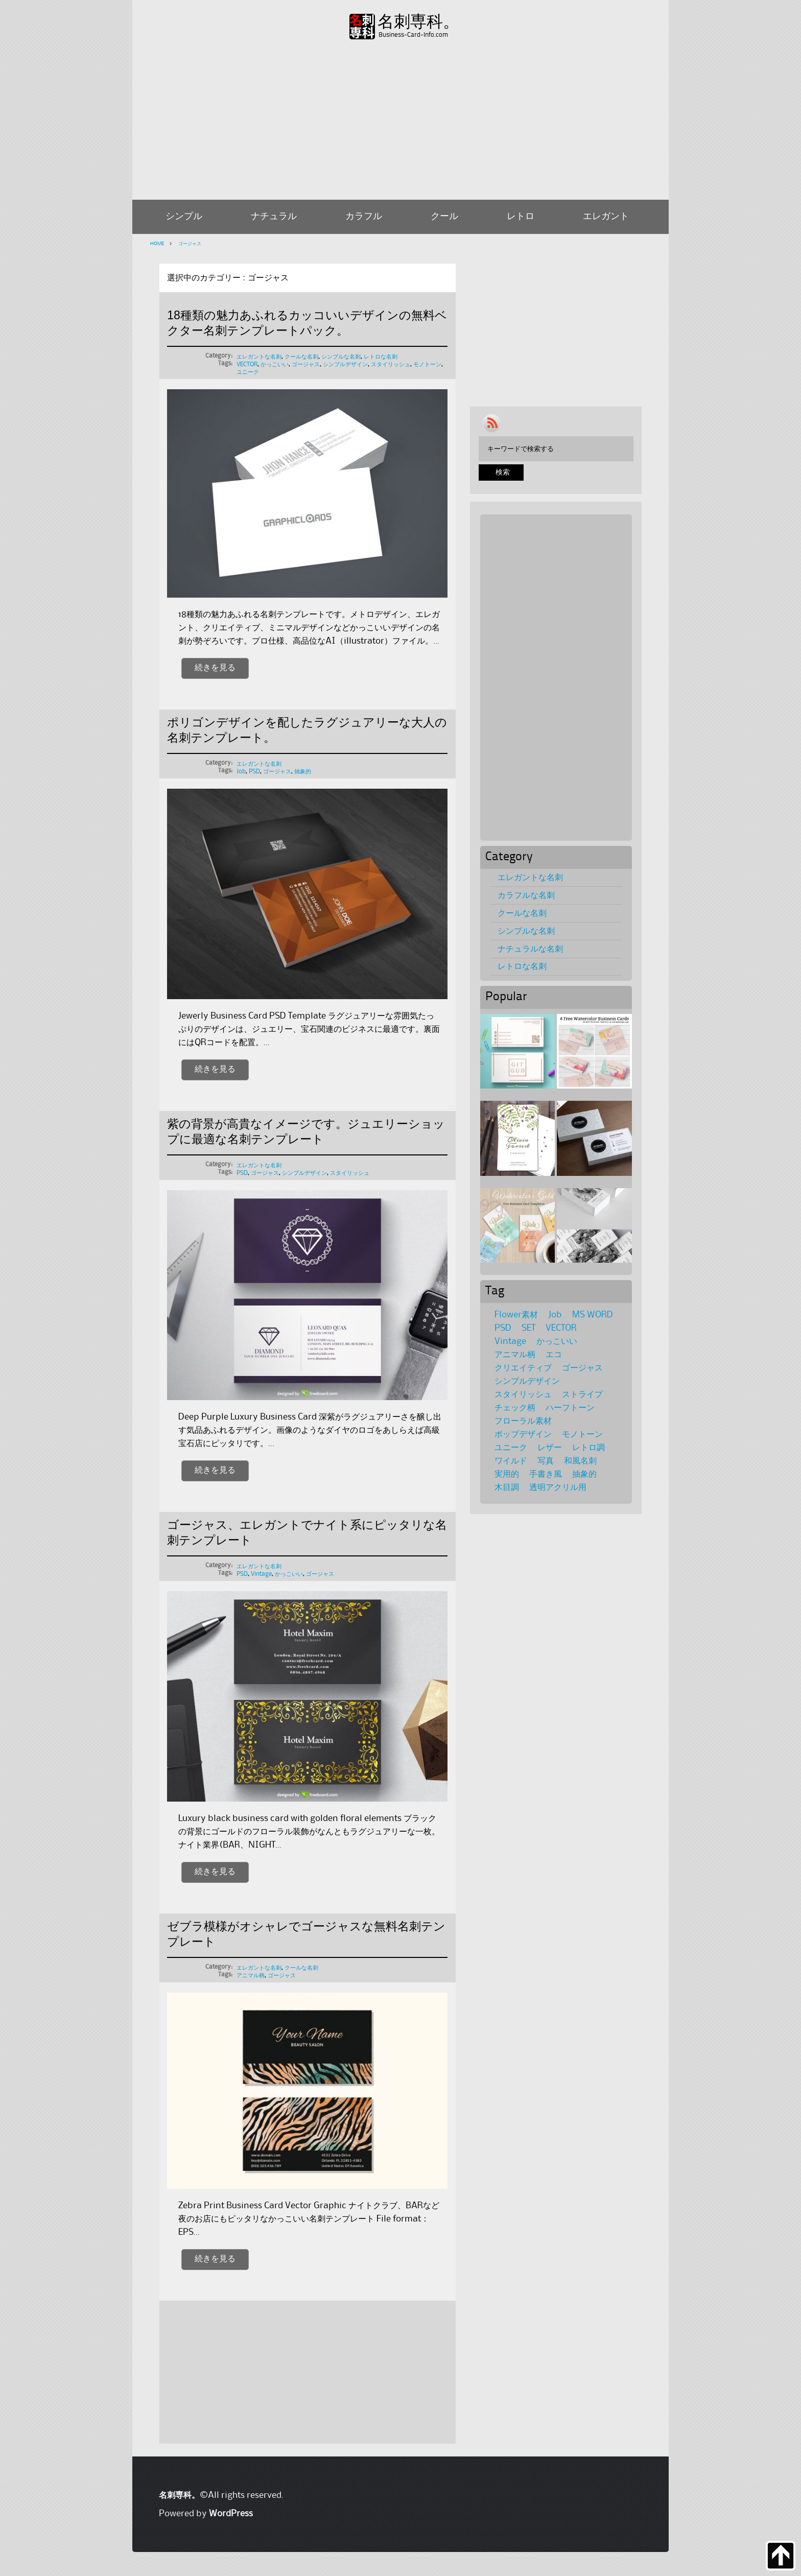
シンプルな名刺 (341, 357)
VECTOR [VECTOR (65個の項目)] (561, 1328)
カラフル (363, 216)
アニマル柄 (251, 1975)
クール (444, 216)
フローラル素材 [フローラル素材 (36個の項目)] (523, 1421)
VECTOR (247, 364)
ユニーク (248, 372)
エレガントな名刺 (259, 357)
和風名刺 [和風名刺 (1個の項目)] (580, 1461)
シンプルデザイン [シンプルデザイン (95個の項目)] (527, 1381)
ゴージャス (189, 244)
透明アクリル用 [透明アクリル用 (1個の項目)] (557, 1487)
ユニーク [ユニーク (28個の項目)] (510, 1448)
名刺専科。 (418, 22)
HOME (157, 244)
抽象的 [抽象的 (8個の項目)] (584, 1474)
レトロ (520, 216)
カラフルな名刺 (526, 895)
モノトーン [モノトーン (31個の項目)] (582, 1434)
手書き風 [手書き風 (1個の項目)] (545, 1474)
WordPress (231, 2514)
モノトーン (427, 364)
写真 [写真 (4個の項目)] (545, 1461)
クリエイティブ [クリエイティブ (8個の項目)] (523, 1368)
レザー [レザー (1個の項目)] (549, 1448)
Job (241, 771)
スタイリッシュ (390, 364)
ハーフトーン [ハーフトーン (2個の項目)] (570, 1408)
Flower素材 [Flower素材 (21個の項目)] (516, 1315)
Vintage (261, 1574)
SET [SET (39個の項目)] (528, 1328)
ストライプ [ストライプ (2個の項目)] (582, 1394)
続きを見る (215, 668)
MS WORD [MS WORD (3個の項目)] (592, 1315)
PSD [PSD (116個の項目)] (502, 1328)
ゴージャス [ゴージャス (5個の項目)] (582, 1368)
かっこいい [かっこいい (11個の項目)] (556, 1341)
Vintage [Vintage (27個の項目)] (510, 1341)
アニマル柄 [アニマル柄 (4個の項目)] (514, 1355)
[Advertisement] (400, 118)
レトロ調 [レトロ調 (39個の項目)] (588, 1448)
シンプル (184, 216)
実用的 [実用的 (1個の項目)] (506, 1474)
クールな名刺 (301, 357)
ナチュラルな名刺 (530, 949)
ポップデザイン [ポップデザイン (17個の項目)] (523, 1434)
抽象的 (302, 771)
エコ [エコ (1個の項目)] (554, 1355)
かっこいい (275, 364)
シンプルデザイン (345, 364)
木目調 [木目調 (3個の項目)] (506, 1487)
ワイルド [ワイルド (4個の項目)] (510, 1461)
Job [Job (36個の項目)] (555, 1315)
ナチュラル (274, 216)
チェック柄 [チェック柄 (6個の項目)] (514, 1408)
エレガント (606, 216)
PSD (254, 771)
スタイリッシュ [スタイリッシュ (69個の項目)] (523, 1394)
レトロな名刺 (380, 357)
